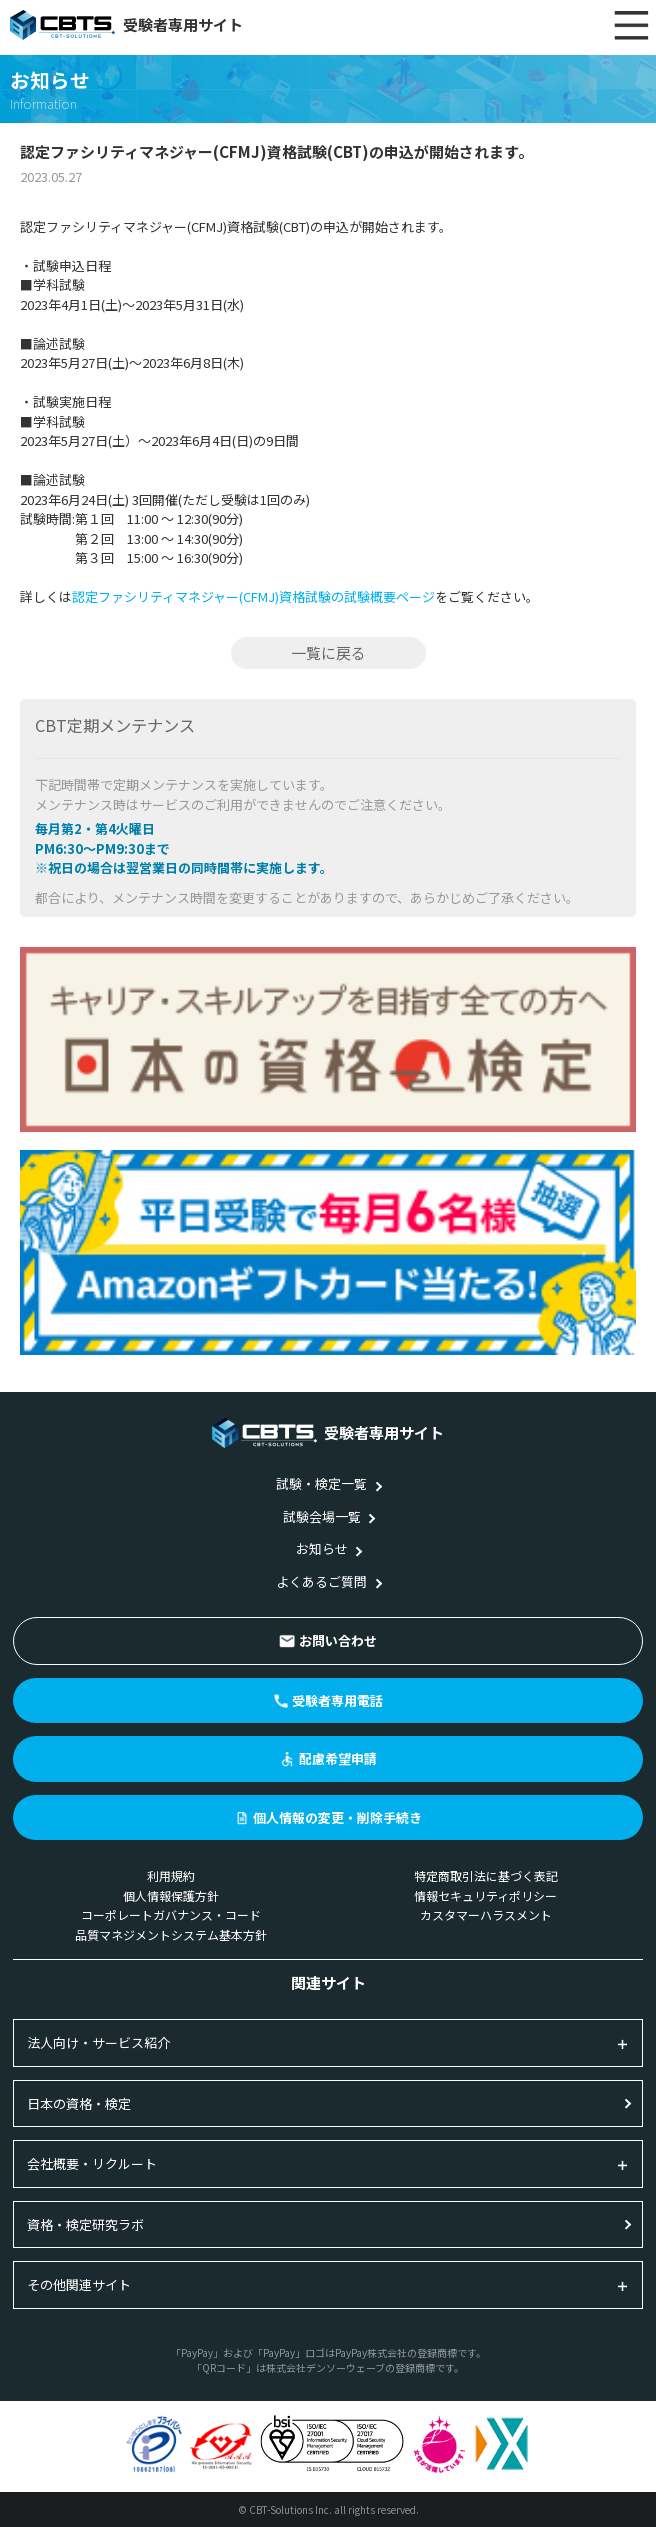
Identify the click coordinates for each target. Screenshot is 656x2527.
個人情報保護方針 (171, 1895)
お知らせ (322, 1548)
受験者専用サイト (126, 25)
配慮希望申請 (338, 1758)
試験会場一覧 (322, 1516)
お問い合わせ (338, 1640)
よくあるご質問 (321, 1581)
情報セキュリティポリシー (485, 1895)
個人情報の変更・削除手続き (337, 1817)
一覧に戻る (328, 652)
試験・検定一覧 (321, 1483)
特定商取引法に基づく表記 (486, 1875)
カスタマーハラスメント (486, 1914)
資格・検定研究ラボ (85, 2224)
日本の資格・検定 (79, 2103)
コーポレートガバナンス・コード (171, 1914)
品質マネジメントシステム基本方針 (171, 1934)
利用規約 (171, 1875)
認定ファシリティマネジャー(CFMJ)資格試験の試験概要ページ (253, 596)
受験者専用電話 (337, 1700)
